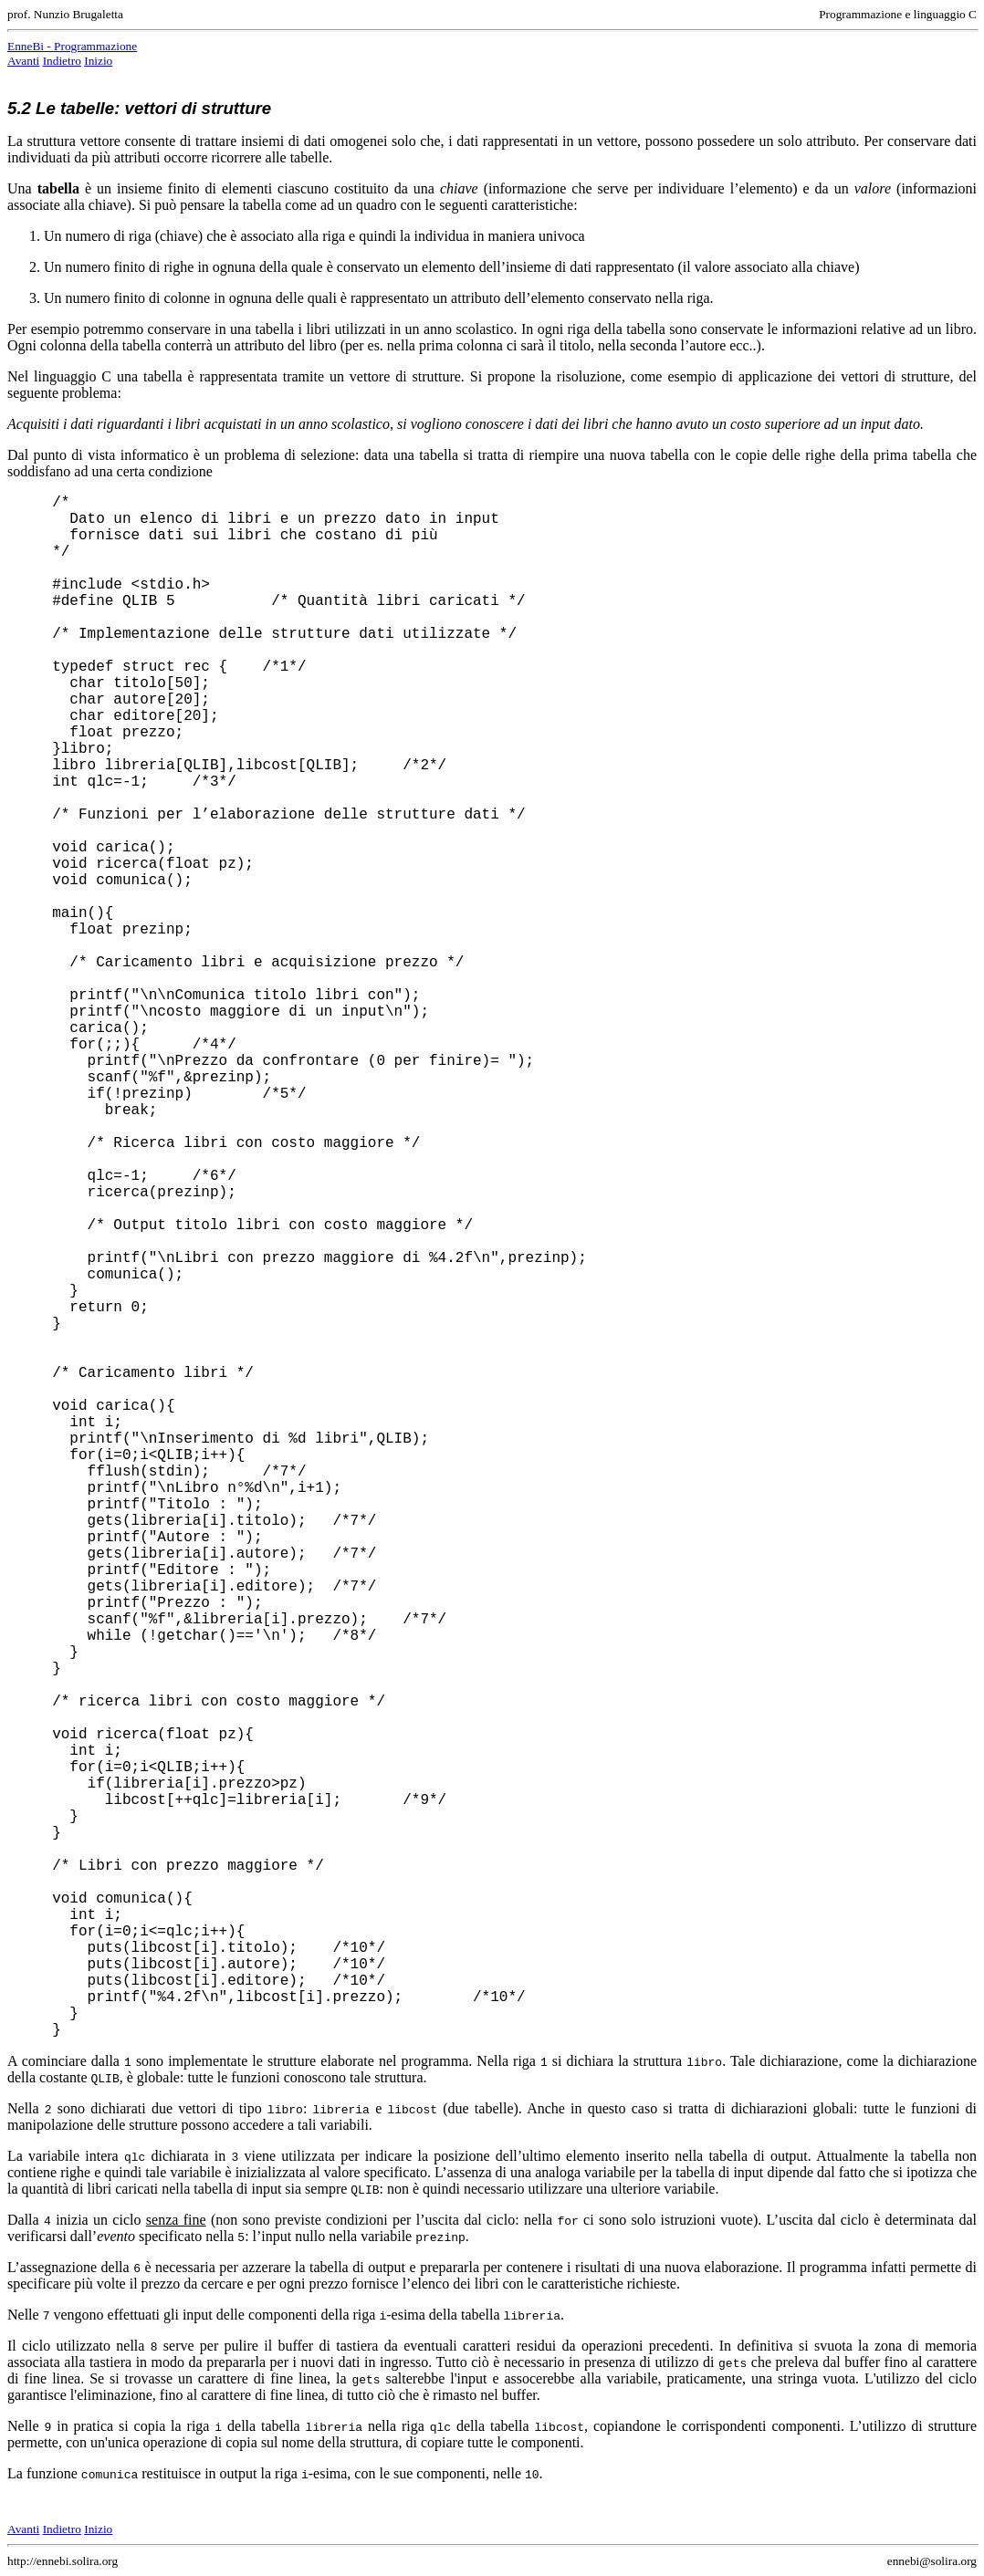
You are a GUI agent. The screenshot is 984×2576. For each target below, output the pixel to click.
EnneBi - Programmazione (72, 46)
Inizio (98, 61)
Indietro (62, 61)
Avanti (23, 61)
